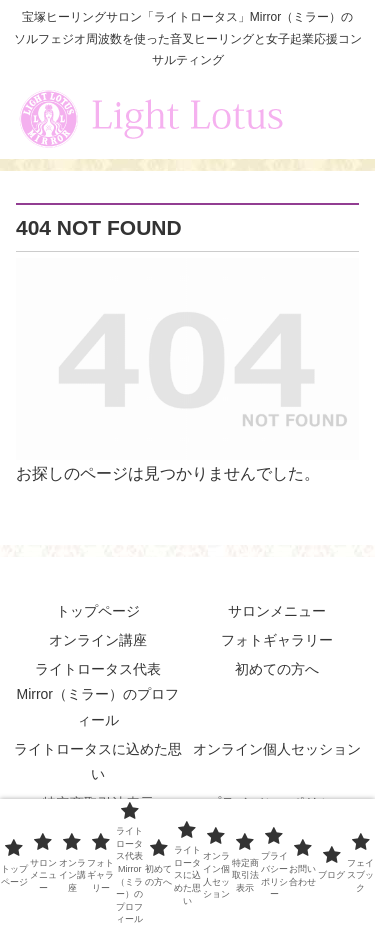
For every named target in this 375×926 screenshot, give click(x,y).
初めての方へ (277, 669)
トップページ (98, 611)
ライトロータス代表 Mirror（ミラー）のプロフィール (97, 694)
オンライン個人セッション (277, 749)
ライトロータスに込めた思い (98, 761)
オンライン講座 (98, 640)
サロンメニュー (277, 611)
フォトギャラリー (277, 640)
